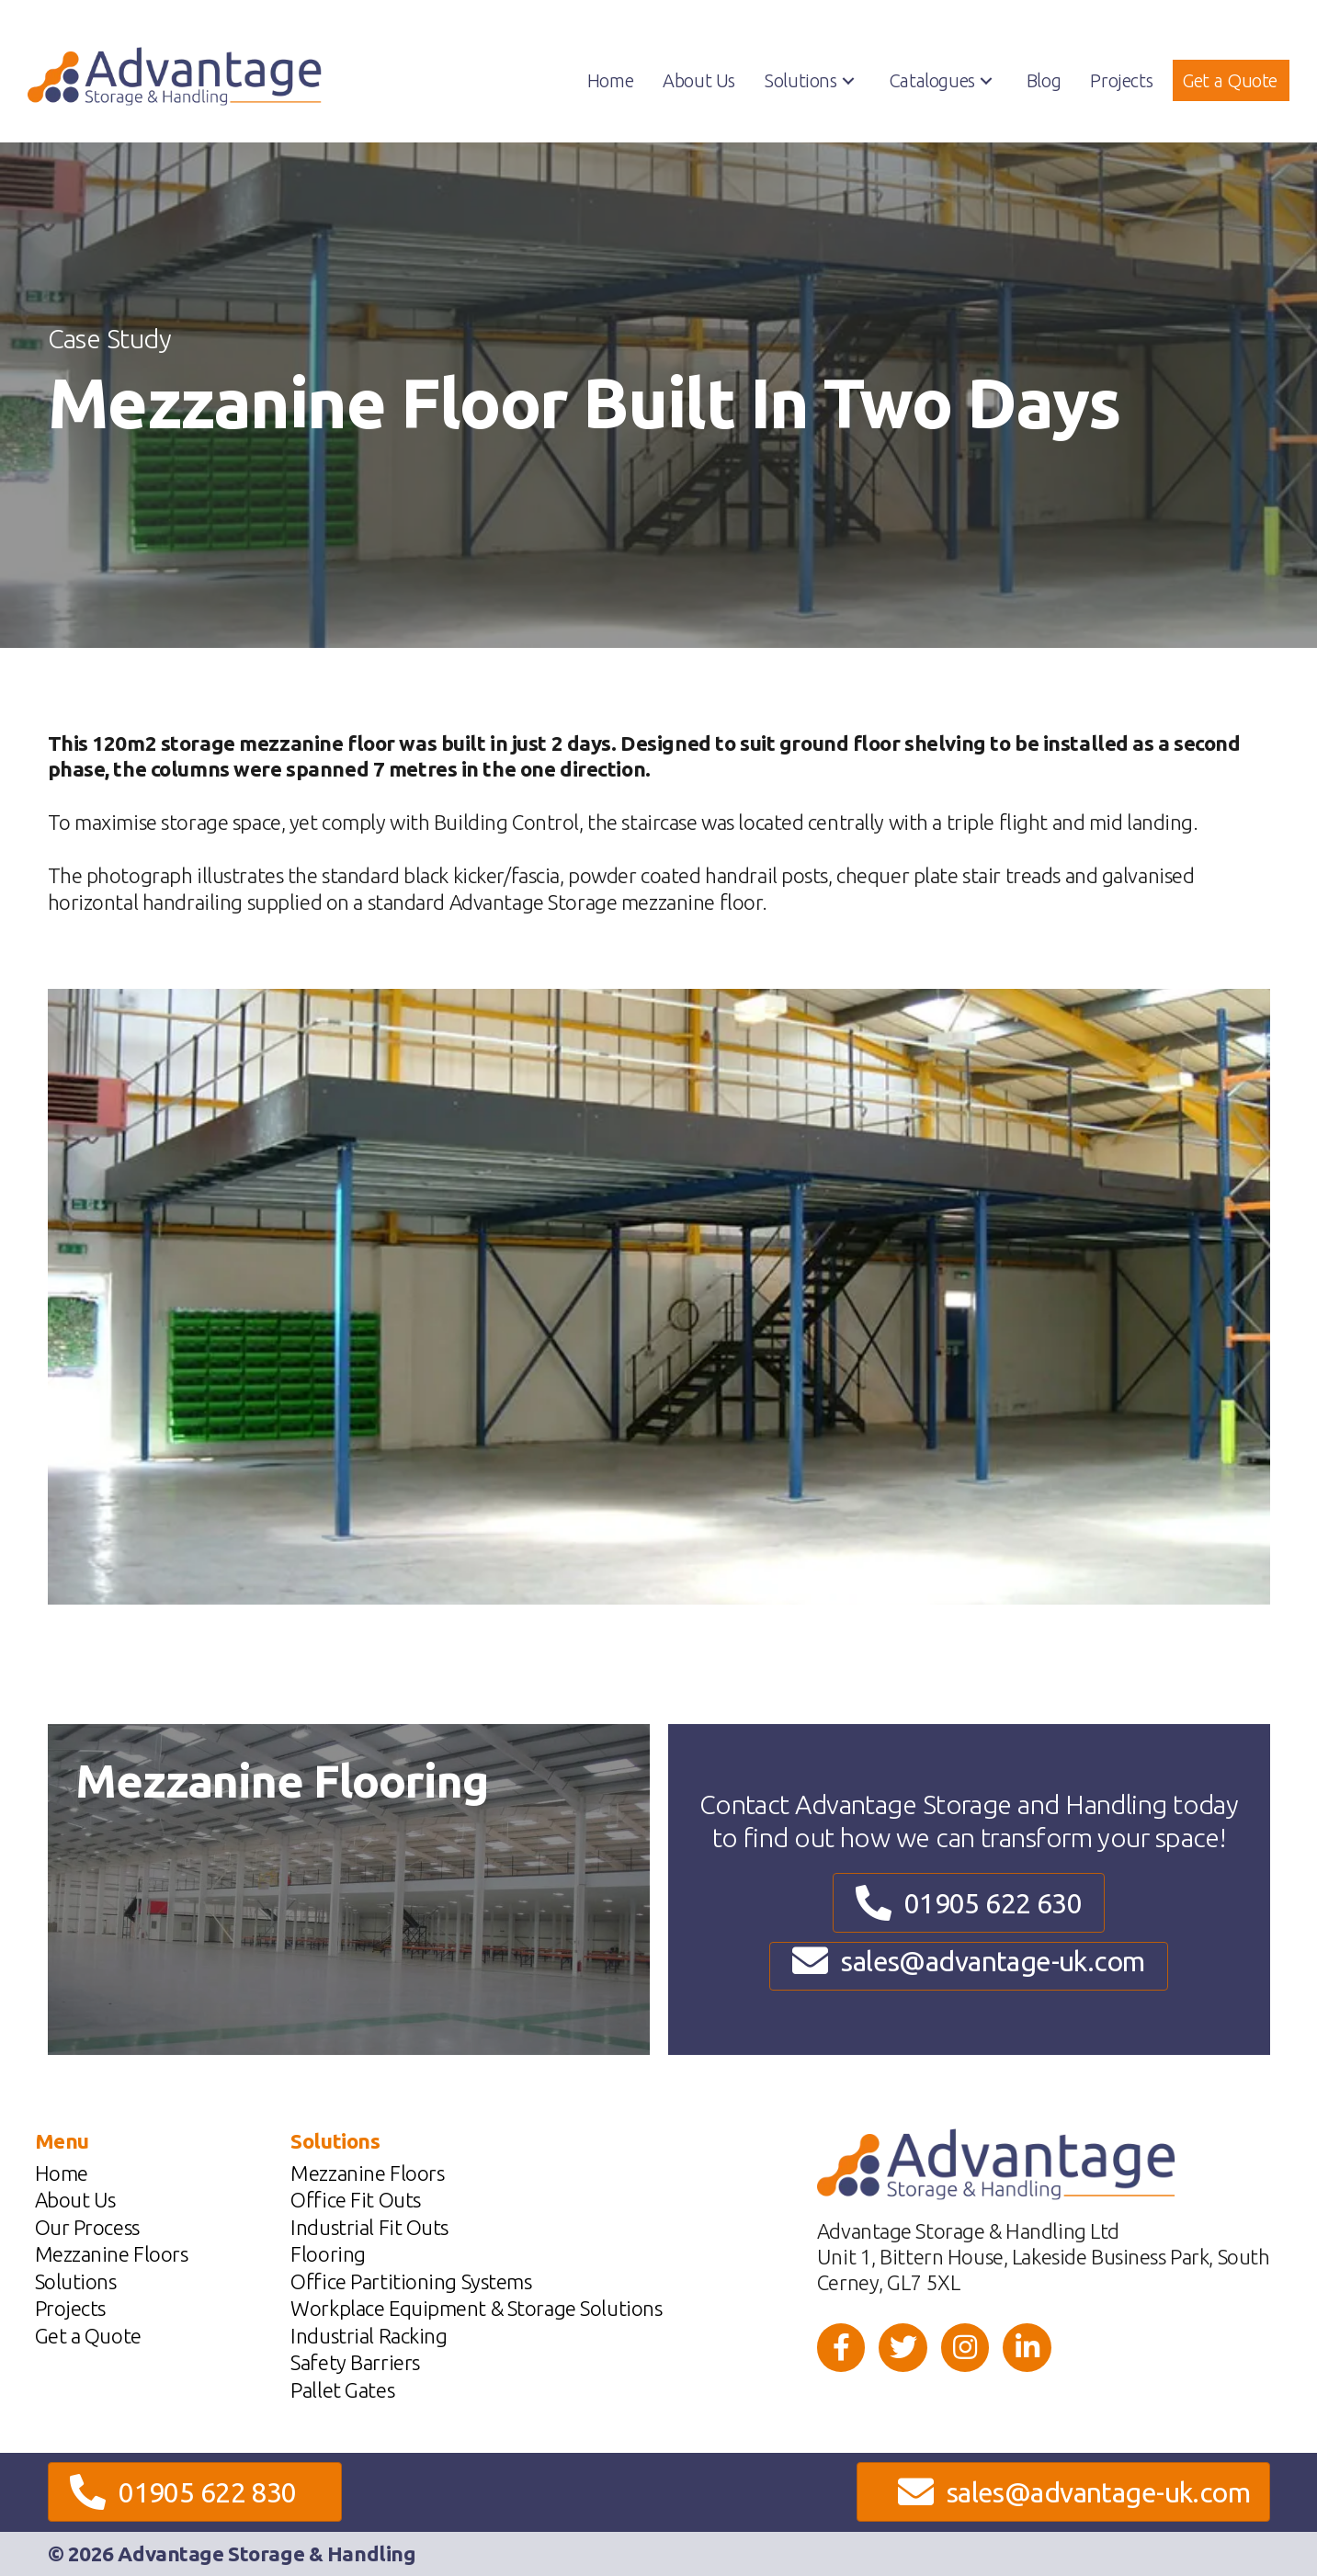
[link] (610, 81)
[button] (848, 81)
